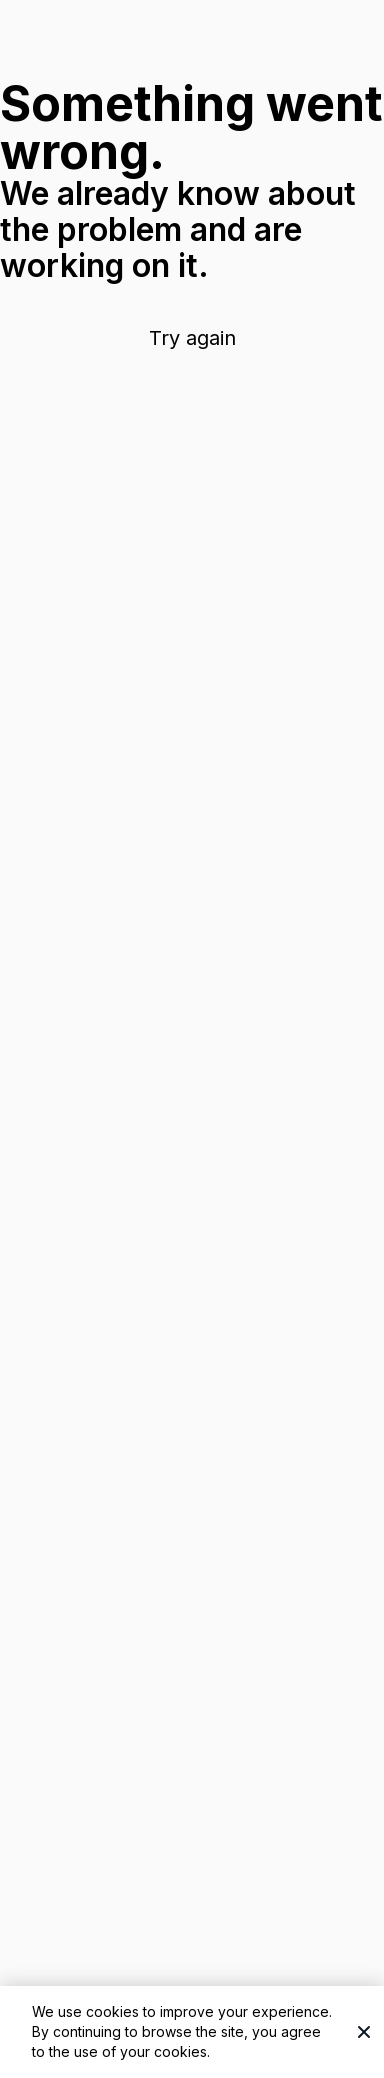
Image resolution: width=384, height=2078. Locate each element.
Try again (192, 338)
